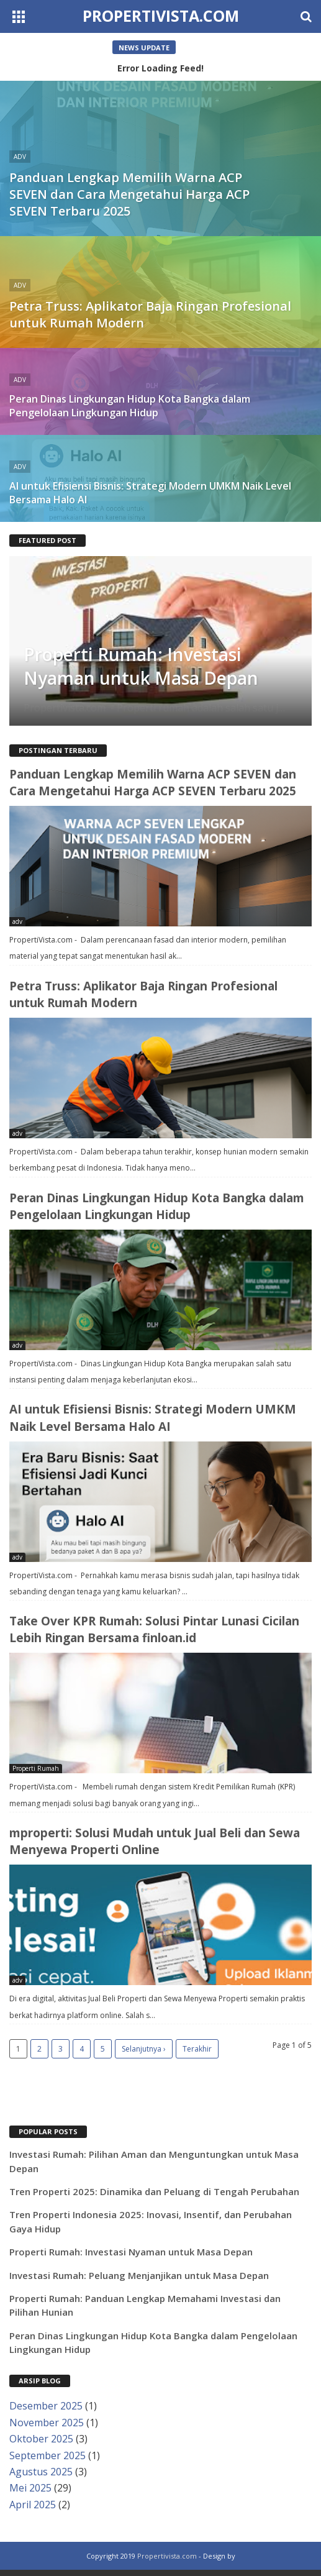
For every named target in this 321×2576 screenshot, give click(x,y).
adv (17, 921)
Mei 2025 (30, 2488)
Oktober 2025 (41, 2439)
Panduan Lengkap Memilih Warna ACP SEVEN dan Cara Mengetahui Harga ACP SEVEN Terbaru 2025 (152, 782)
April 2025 (32, 2504)
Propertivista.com (161, 15)
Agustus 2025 (41, 2471)
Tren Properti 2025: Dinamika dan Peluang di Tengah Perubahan (154, 2191)
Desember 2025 (46, 2406)
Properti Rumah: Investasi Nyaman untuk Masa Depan (141, 666)
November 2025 (46, 2422)
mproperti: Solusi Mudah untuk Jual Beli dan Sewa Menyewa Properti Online (154, 1841)
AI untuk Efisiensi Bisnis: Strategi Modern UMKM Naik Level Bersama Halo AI (152, 1417)
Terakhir (197, 2049)
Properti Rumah (35, 1768)
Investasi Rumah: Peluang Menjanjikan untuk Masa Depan (139, 2275)
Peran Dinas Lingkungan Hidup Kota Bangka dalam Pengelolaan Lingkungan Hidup (156, 1206)
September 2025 (47, 2455)
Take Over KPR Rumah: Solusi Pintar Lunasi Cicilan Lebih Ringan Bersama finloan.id (154, 1629)
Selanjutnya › (144, 2049)
